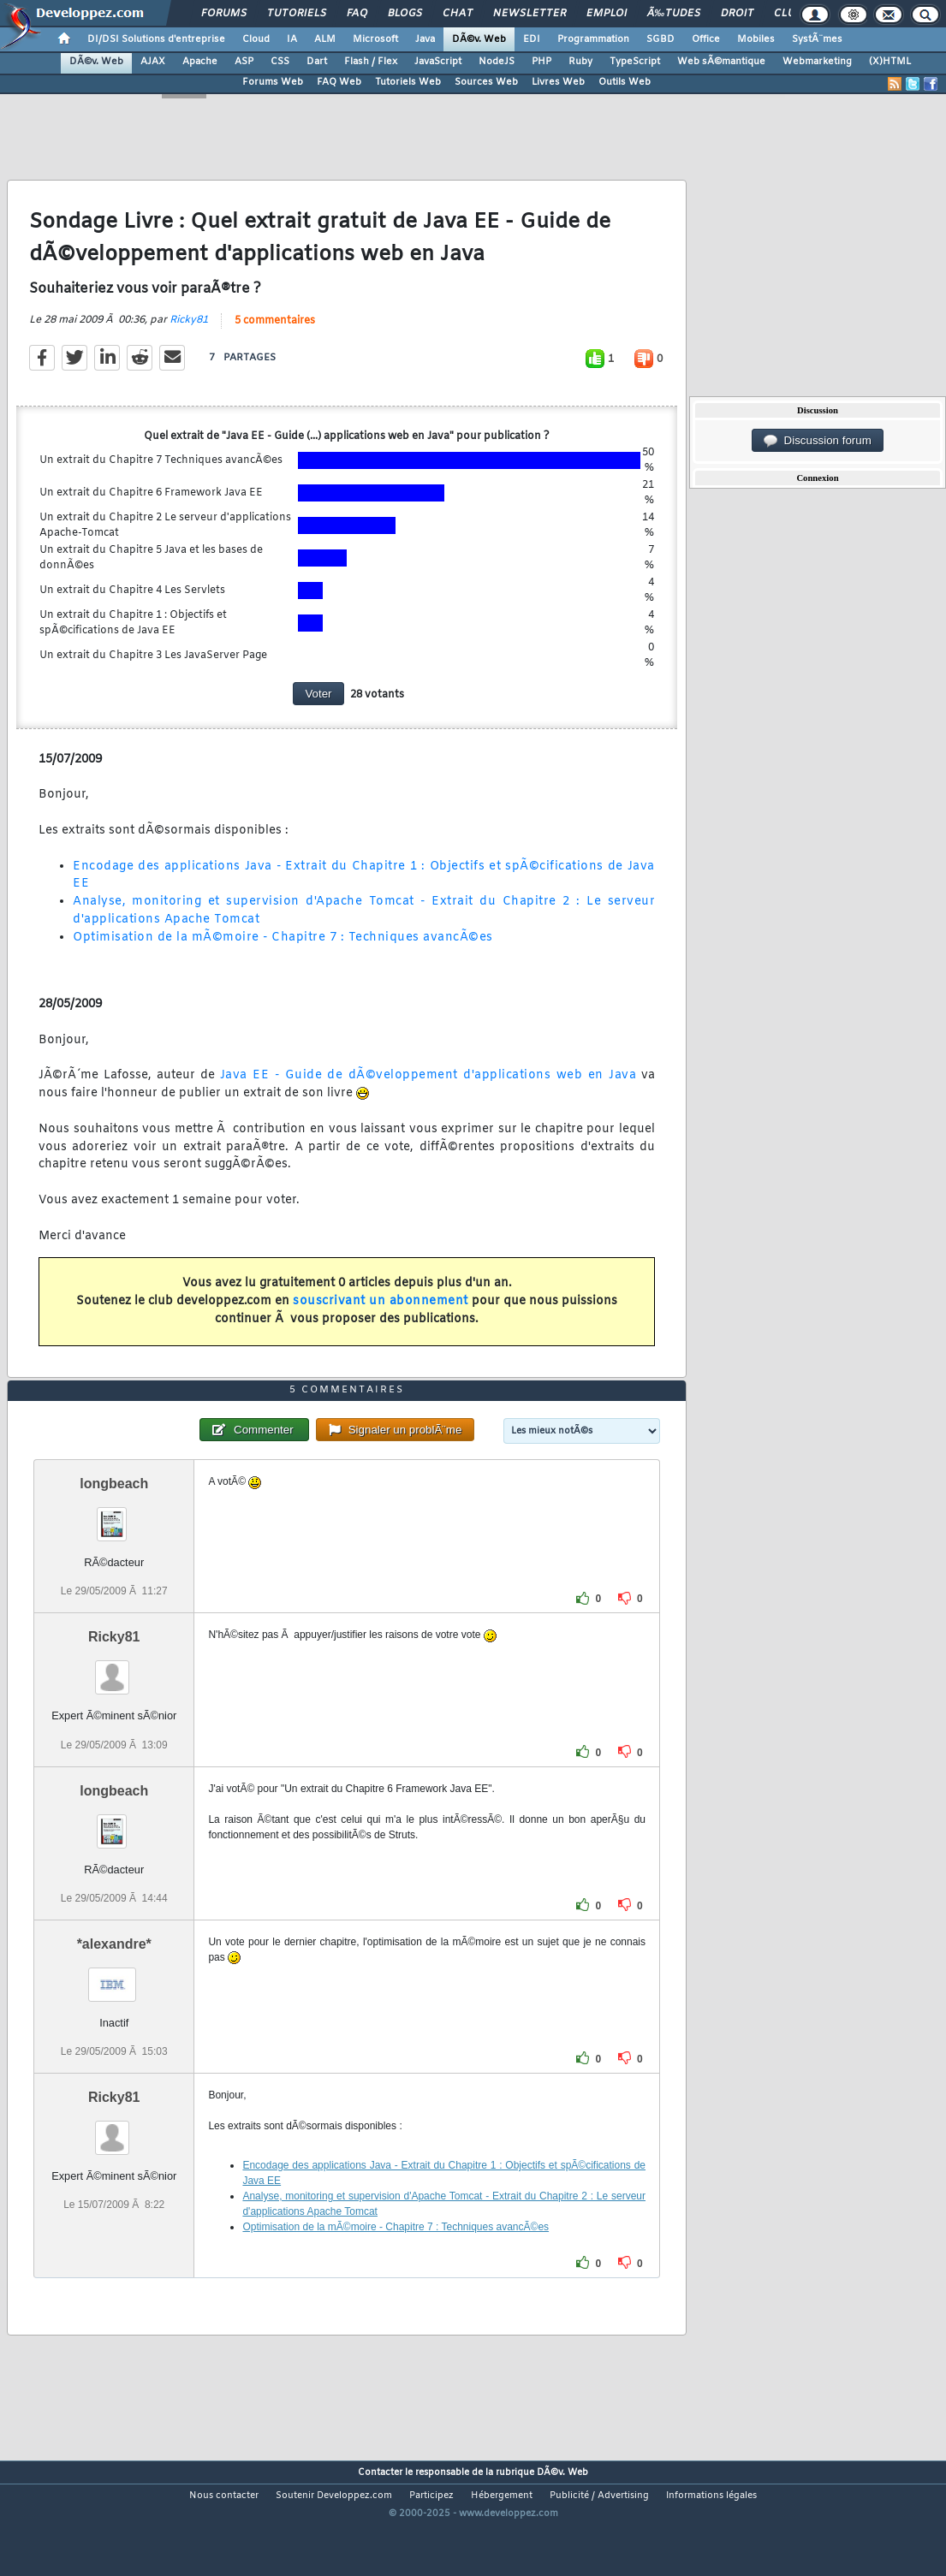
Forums (223, 14)
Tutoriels (296, 14)
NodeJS (497, 62)
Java (425, 39)
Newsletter (529, 14)
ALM (325, 39)
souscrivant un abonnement (380, 1318)
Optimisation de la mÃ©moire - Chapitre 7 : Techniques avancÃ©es (283, 955)
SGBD (660, 39)
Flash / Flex (370, 62)
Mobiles (756, 39)
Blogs (405, 14)
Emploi (606, 14)
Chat (457, 14)
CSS (280, 62)
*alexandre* (114, 1995)
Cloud (256, 39)
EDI (531, 39)
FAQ (357, 14)
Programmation (593, 39)
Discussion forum (818, 441)
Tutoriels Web (408, 82)
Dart (316, 62)
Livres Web (558, 82)
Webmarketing (817, 62)
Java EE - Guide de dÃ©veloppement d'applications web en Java (428, 1092)
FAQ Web (339, 82)
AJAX (152, 62)
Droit (737, 14)
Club (787, 14)
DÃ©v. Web (479, 39)
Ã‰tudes (674, 14)
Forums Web (272, 82)
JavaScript (437, 62)
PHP (541, 62)
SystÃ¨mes (817, 39)
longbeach (114, 1535)
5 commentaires (275, 338)
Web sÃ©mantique (721, 62)
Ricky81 (189, 337)
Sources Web (486, 82)
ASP (244, 62)
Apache (199, 62)
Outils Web (624, 82)
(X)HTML (890, 62)
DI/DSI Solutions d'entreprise (156, 39)
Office (706, 39)
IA (292, 39)
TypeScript (635, 62)
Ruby (580, 62)
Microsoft (375, 39)
